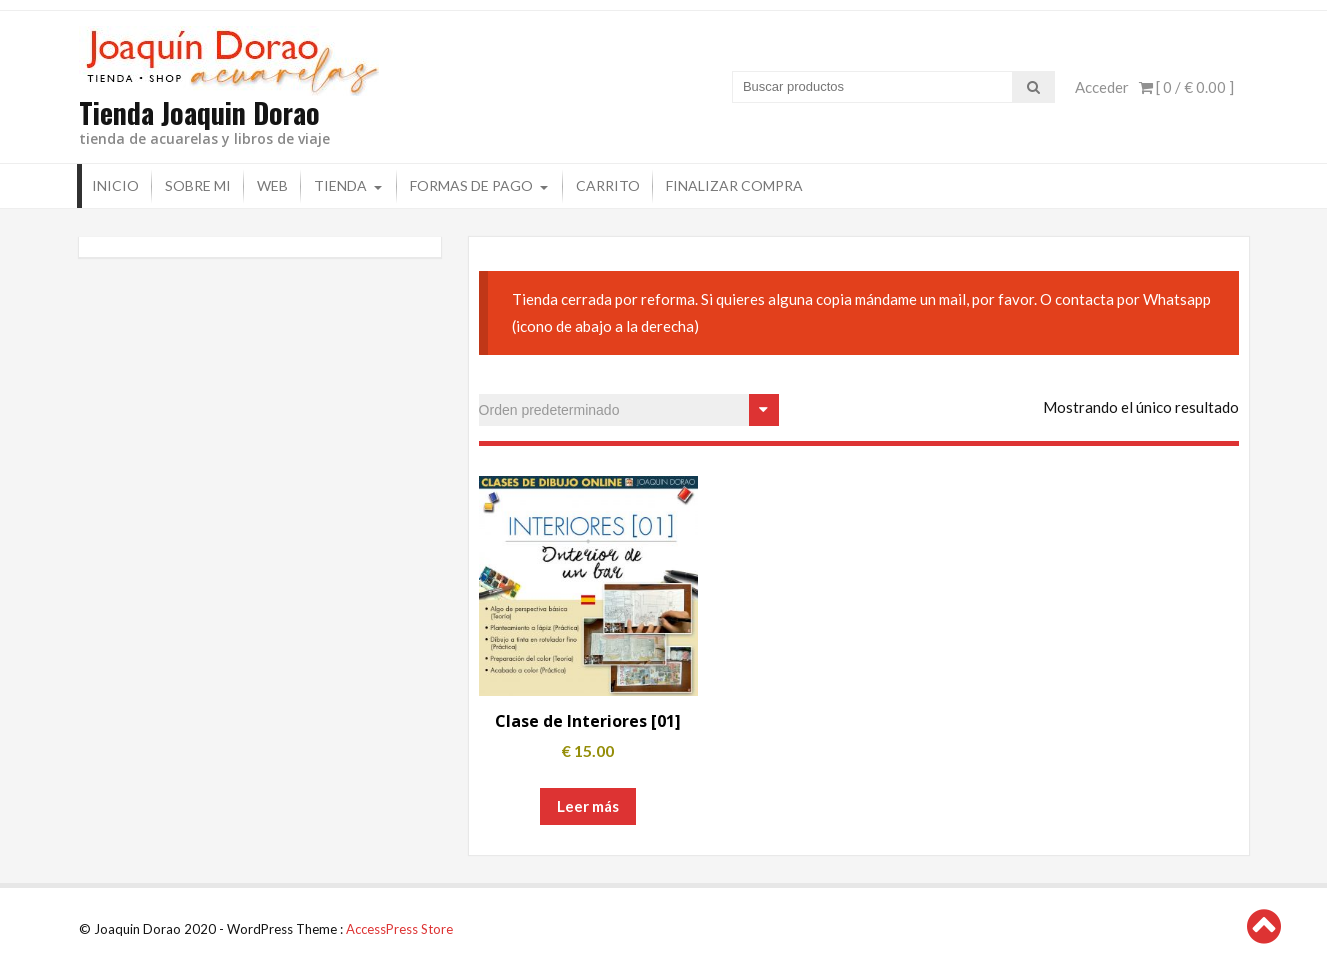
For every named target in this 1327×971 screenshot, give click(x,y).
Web (272, 185)
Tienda (340, 185)
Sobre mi (198, 185)
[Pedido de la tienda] (629, 410)
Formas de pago (471, 185)
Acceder (1102, 87)
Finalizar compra (734, 185)
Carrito (608, 185)
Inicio (115, 185)
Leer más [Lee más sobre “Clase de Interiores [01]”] (588, 806)
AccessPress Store (399, 929)
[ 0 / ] (1186, 87)
